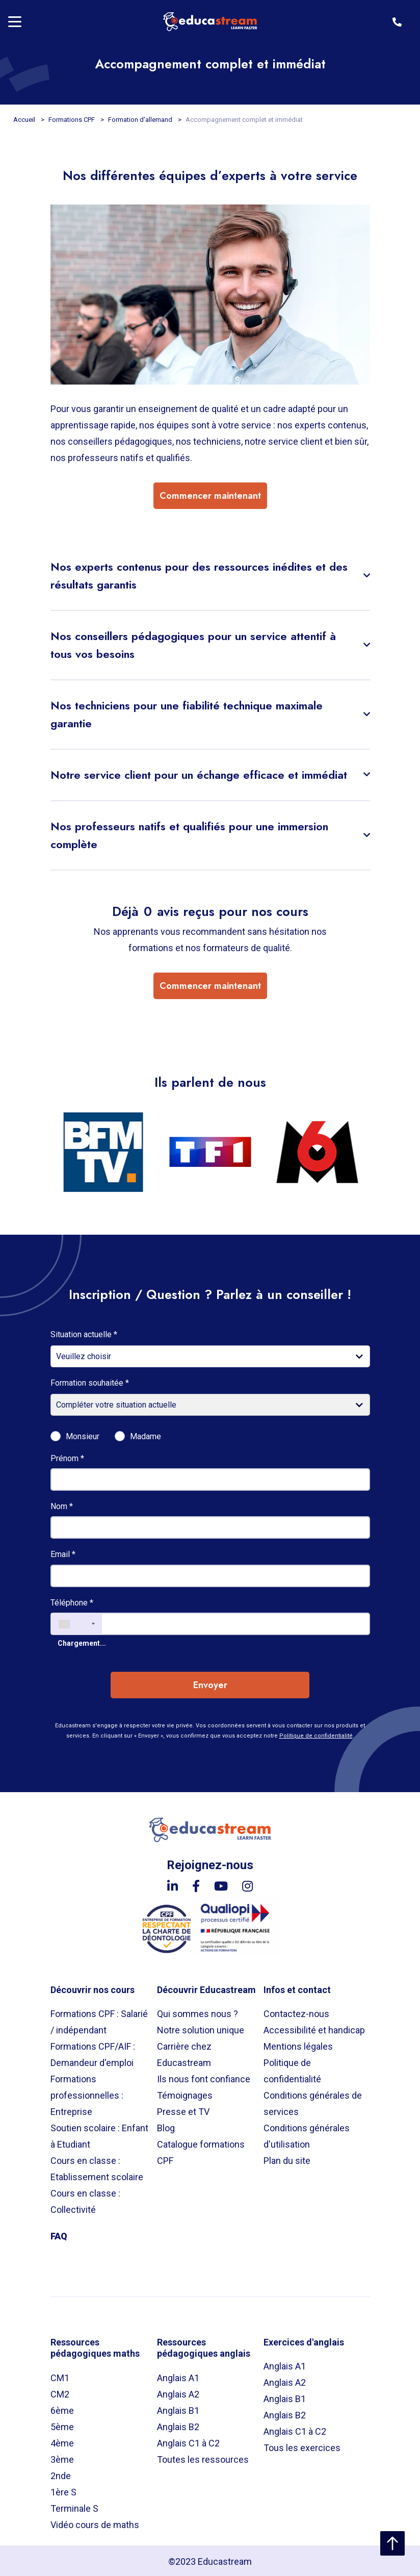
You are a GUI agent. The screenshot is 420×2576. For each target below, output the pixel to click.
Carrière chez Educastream (184, 2053)
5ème (62, 2424)
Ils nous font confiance (203, 2077)
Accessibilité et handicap (314, 2028)
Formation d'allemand (141, 119)
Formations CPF (72, 119)
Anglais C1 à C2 (188, 2441)
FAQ (58, 2234)
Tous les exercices (302, 2446)
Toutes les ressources (203, 2457)
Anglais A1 (178, 2375)
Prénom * (67, 1456)
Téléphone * (71, 1600)
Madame (145, 1435)
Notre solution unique (200, 2028)
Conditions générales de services (313, 2101)
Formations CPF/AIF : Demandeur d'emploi (92, 2053)
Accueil (25, 119)
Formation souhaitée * (89, 1381)
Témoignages (185, 2093)
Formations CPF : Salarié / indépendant (99, 2020)
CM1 (59, 2375)
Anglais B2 (178, 2424)
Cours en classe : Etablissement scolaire (96, 2167)
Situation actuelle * (83, 1332)
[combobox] (76, 1622)
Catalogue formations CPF (201, 2150)
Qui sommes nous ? (197, 2012)
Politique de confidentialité (316, 1734)
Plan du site (287, 2159)
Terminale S (74, 2506)
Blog (166, 2126)
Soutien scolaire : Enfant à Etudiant (99, 2134)
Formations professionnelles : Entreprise (86, 2093)
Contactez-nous (296, 2012)
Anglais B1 (178, 2408)
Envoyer (210, 1683)
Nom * (61, 1505)
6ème (62, 2408)
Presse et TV (183, 2110)
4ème (62, 2441)
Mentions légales (298, 2044)
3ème (62, 2457)
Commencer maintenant (210, 495)
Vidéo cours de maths (94, 2522)
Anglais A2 (178, 2392)
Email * (62, 1553)
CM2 (59, 2392)
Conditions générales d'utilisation (307, 2134)
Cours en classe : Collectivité (85, 2199)
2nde (60, 2473)
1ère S (63, 2490)
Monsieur (82, 1435)
